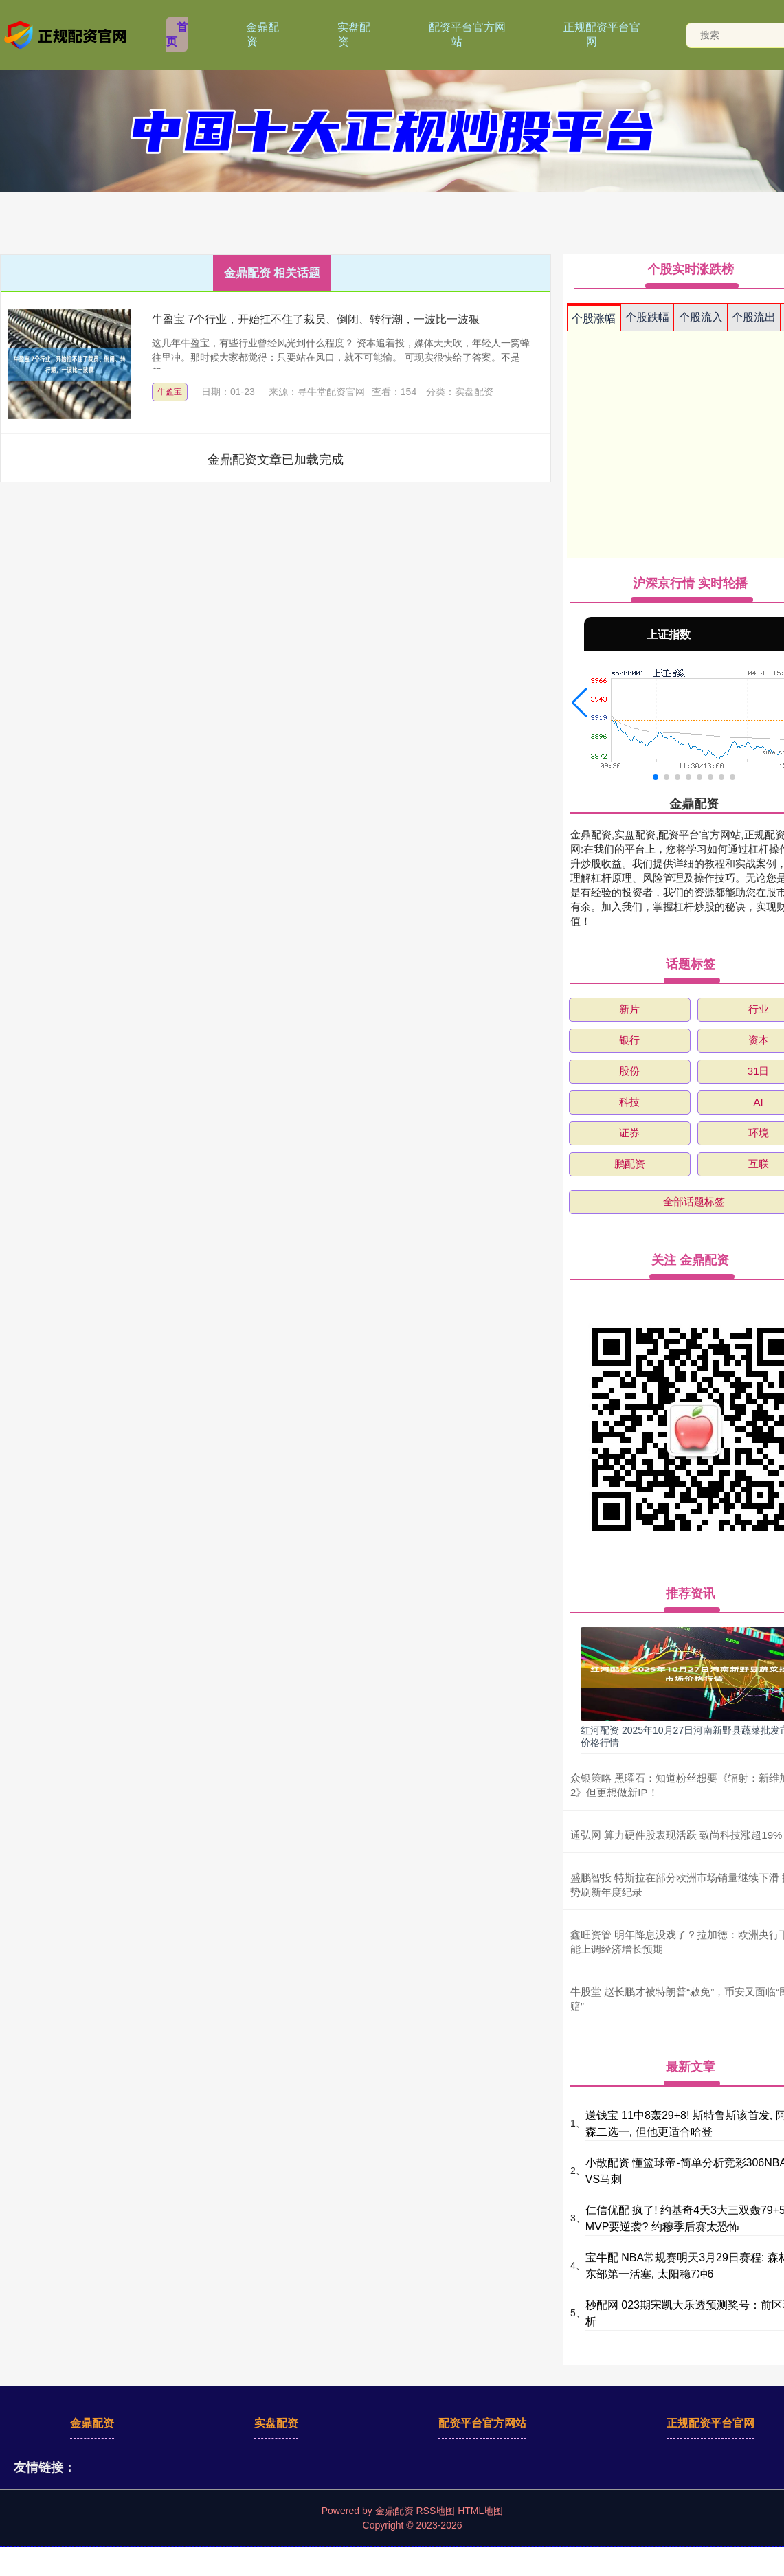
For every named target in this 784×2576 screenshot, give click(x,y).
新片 (629, 1009)
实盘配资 (353, 34)
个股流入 (701, 317)
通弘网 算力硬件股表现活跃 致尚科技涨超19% (676, 1835)
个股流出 (754, 317)
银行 (629, 1040)
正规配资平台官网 (601, 34)
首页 (177, 34)
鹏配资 (629, 1163)
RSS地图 (435, 2510)
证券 (629, 1133)
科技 (629, 1102)
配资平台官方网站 (467, 34)
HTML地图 (480, 2510)
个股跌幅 (647, 317)
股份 (629, 1071)
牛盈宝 (169, 391)
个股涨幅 (594, 318)
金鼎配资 (262, 34)
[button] (579, 703)
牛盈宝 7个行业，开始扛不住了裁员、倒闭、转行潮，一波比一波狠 (316, 319)
